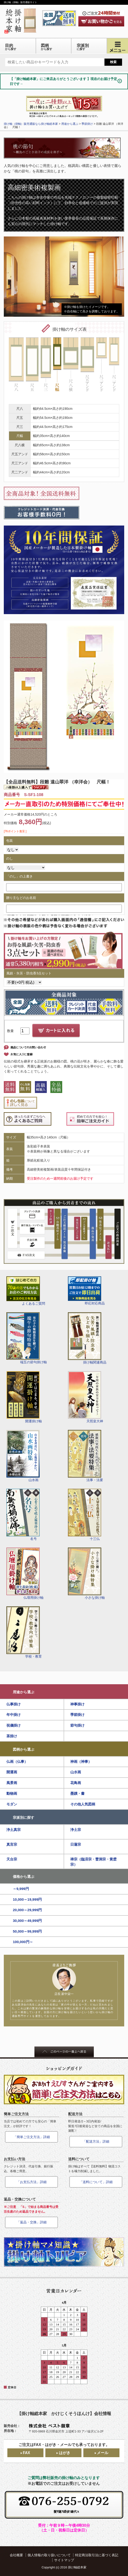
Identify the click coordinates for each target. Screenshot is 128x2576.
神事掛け (77, 1704)
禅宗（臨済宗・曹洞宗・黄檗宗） (93, 1862)
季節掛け (77, 1715)
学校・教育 (24, 1632)
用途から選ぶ (23, 1692)
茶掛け (11, 1736)
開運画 (11, 1772)
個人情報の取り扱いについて (49, 2555)
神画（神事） (81, 1761)
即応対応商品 (86, 1290)
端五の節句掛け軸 (26, 1338)
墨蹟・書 (77, 1793)
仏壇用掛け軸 (24, 1573)
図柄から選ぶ (23, 1749)
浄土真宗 (13, 1830)
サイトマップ (64, 2560)
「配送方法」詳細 (96, 2141)
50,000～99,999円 (27, 1931)
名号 (23, 1515)
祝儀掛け (13, 1725)
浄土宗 (75, 1830)
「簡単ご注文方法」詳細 (31, 2137)
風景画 (11, 1783)
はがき (64, 2453)
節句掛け (77, 1725)
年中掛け (13, 1715)
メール (102, 2453)
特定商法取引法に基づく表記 (96, 2555)
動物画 (11, 1793)
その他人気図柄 (82, 1804)
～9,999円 (21, 1889)
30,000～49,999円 (27, 1921)
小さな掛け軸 (86, 1573)
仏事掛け (13, 1704)
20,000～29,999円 (27, 1910)
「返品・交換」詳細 (32, 2222)
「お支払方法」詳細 (32, 2182)
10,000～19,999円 (27, 1899)
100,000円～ (23, 1942)
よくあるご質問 (25, 1290)
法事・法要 (85, 1456)
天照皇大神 (85, 1397)
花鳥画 (75, 1783)
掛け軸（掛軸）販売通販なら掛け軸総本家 (31, 123)
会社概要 (16, 2555)
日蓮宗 (75, 1844)
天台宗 (11, 1859)
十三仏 (84, 1515)
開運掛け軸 (24, 1397)
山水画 (23, 1456)
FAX (26, 2453)
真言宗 (11, 1844)
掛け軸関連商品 (87, 1338)
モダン (11, 1804)
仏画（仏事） (17, 1761)
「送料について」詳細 (96, 2182)
